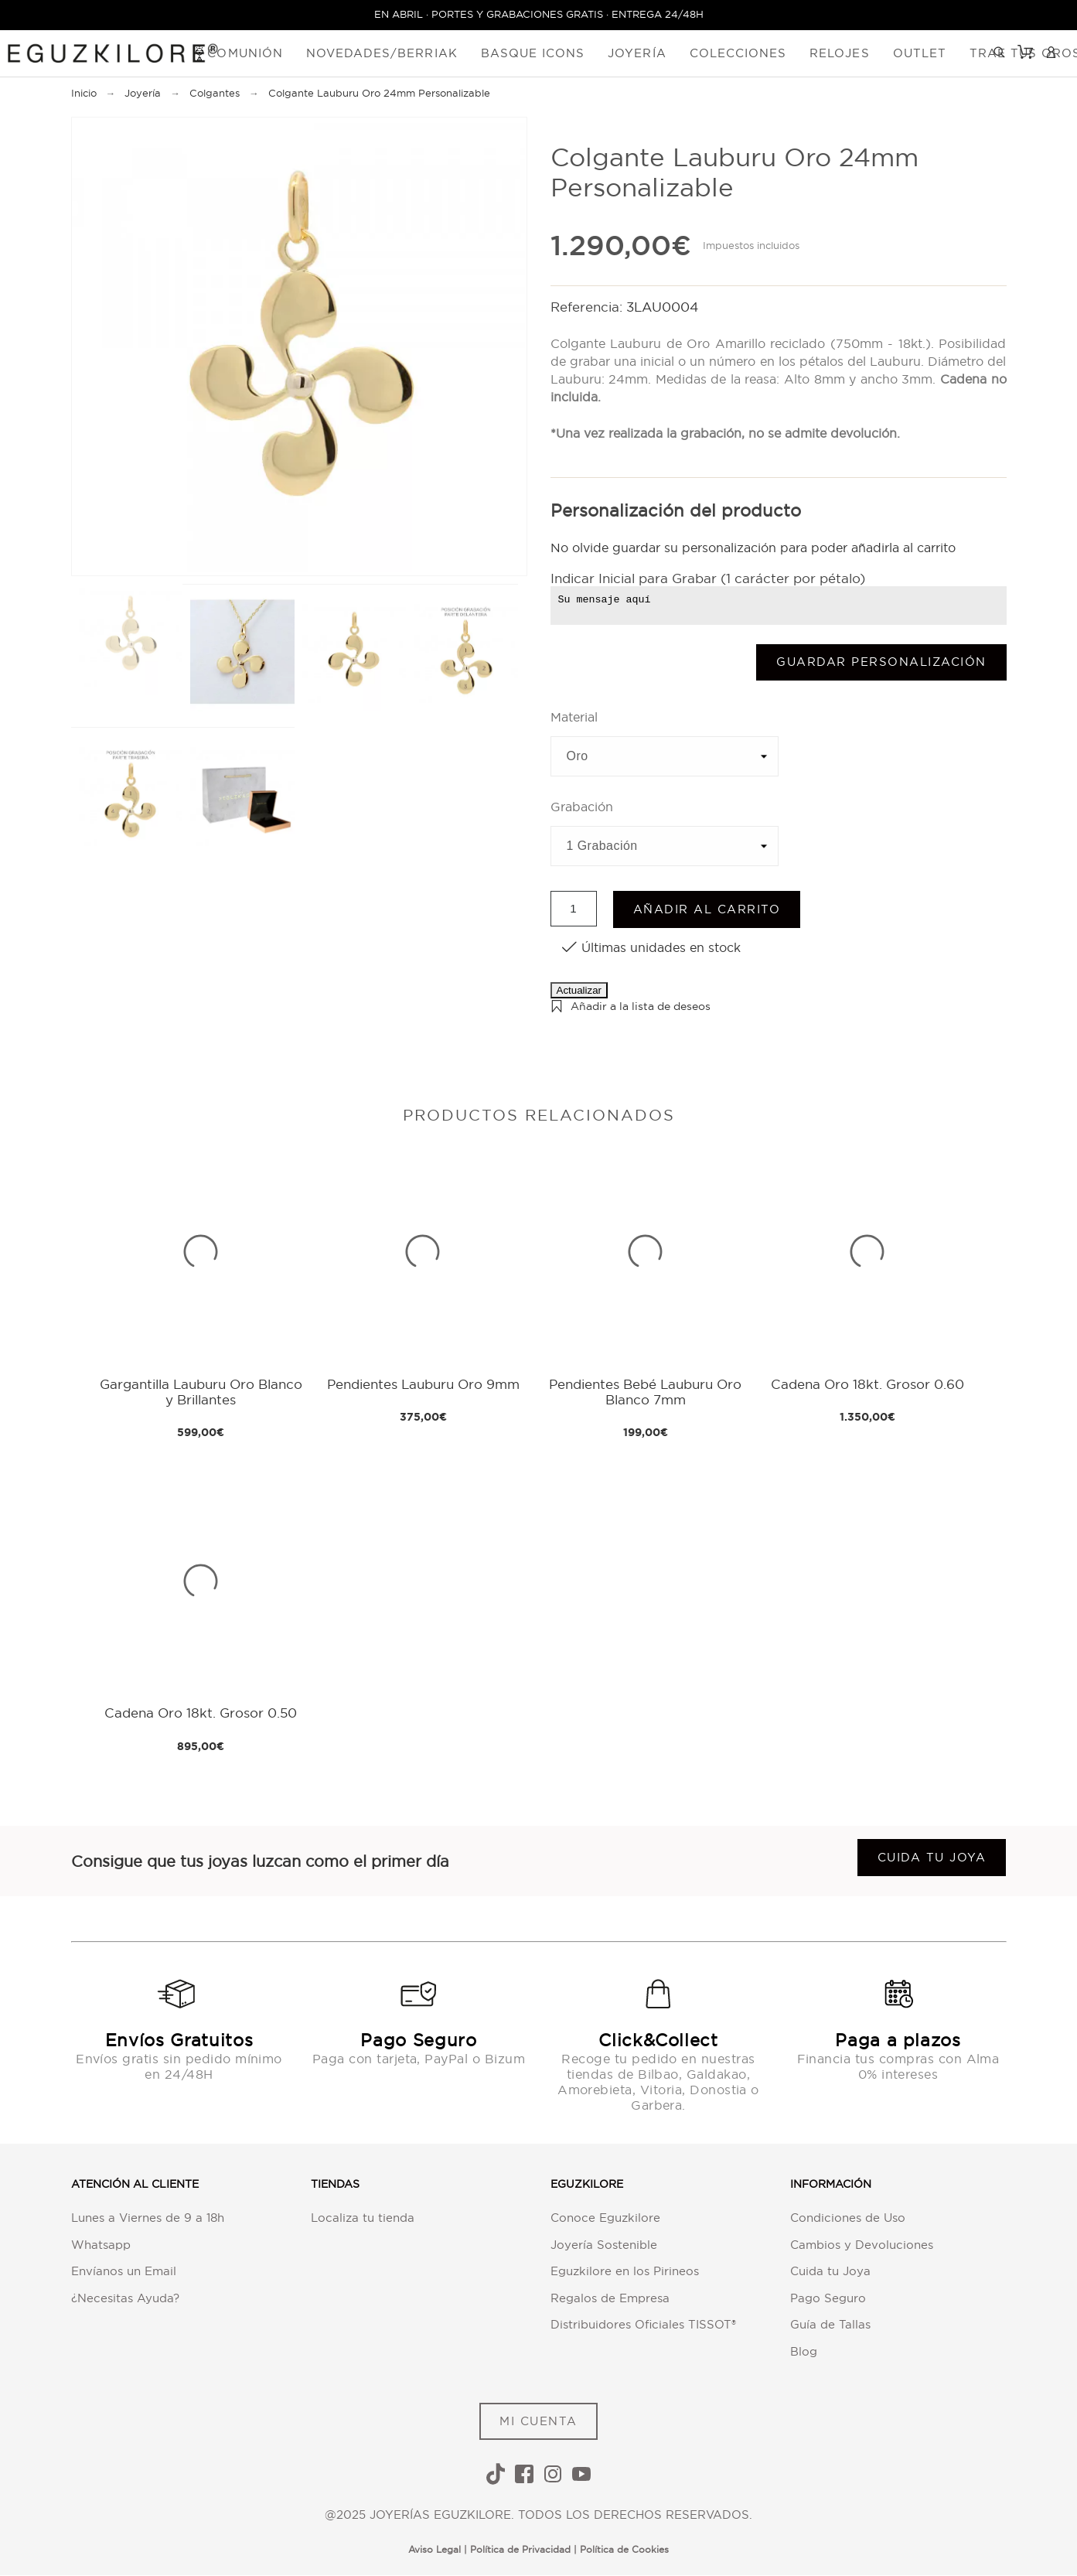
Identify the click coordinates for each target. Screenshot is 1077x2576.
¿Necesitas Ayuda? (125, 2298)
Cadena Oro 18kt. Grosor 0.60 (867, 1385)
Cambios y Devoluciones (861, 2245)
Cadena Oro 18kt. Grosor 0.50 (200, 1713)
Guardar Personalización (881, 662)
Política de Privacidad (520, 2550)
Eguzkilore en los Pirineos (624, 2271)
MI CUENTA (538, 2421)
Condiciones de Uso (847, 2218)
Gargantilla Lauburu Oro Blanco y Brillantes (201, 1392)
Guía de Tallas (830, 2325)
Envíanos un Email (123, 2271)
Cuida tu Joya (830, 2271)
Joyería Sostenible (603, 2245)
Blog (803, 2352)
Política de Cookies (624, 2550)
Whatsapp (101, 2245)
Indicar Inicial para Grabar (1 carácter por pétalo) (707, 579)
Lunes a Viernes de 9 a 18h (147, 2218)
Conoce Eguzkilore (605, 2218)
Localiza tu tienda (362, 2218)
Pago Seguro (828, 2298)
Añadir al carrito (707, 909)
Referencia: (588, 307)
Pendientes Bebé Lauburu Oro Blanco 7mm (645, 1392)
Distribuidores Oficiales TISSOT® (643, 2325)
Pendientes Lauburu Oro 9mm (423, 1385)
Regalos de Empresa (610, 2298)
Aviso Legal (434, 2550)
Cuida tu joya (932, 1858)
